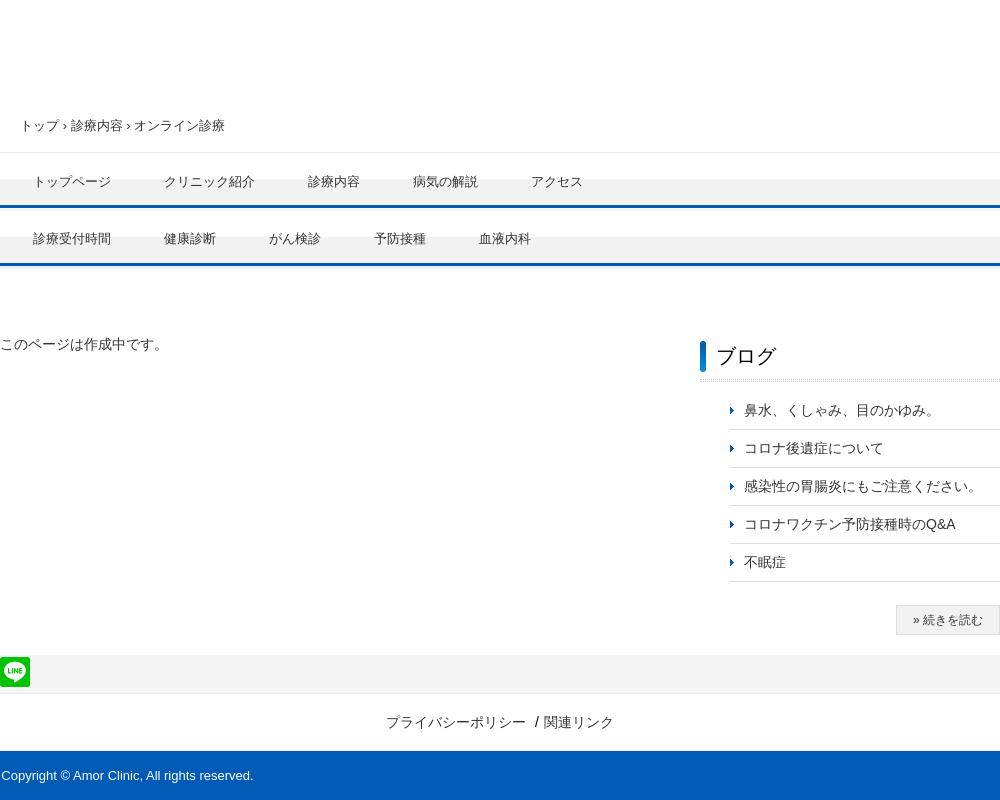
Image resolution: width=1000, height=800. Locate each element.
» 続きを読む (948, 620)
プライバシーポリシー (456, 722)
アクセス (557, 181)
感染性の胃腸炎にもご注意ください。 (863, 486)
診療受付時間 (72, 238)
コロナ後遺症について (814, 448)
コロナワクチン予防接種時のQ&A (850, 524)
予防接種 (400, 238)
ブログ (746, 356)
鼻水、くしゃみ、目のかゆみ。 (842, 410)
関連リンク (579, 722)
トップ (39, 125)
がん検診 (295, 238)
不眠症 (765, 562)
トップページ (72, 181)
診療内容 (97, 125)
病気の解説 (445, 181)
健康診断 (190, 238)
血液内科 (505, 238)
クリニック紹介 (209, 181)
